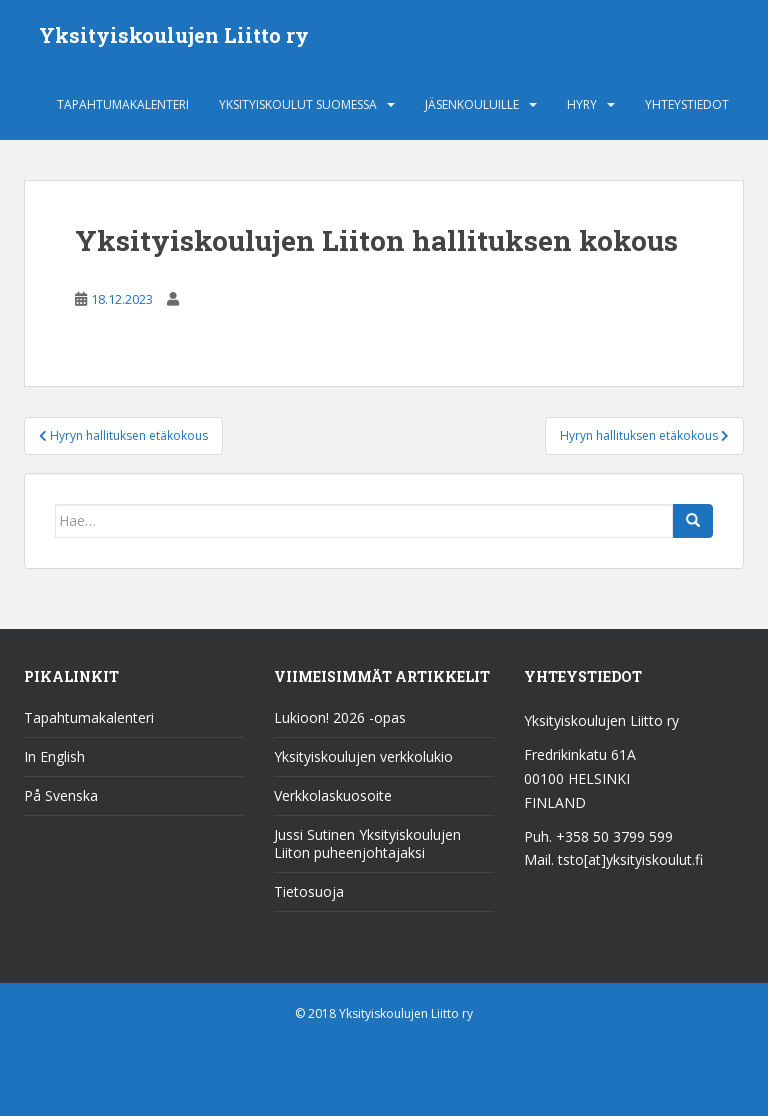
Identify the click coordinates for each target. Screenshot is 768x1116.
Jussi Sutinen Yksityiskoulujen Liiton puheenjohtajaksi (367, 843)
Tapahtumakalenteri (123, 104)
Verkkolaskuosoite (333, 795)
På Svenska (61, 795)
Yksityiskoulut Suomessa (298, 104)
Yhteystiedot (687, 104)
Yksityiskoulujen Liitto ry (174, 35)
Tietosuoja (309, 891)
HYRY (582, 104)
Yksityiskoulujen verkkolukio (363, 756)
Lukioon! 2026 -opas (340, 717)
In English (54, 756)
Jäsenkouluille (472, 104)
